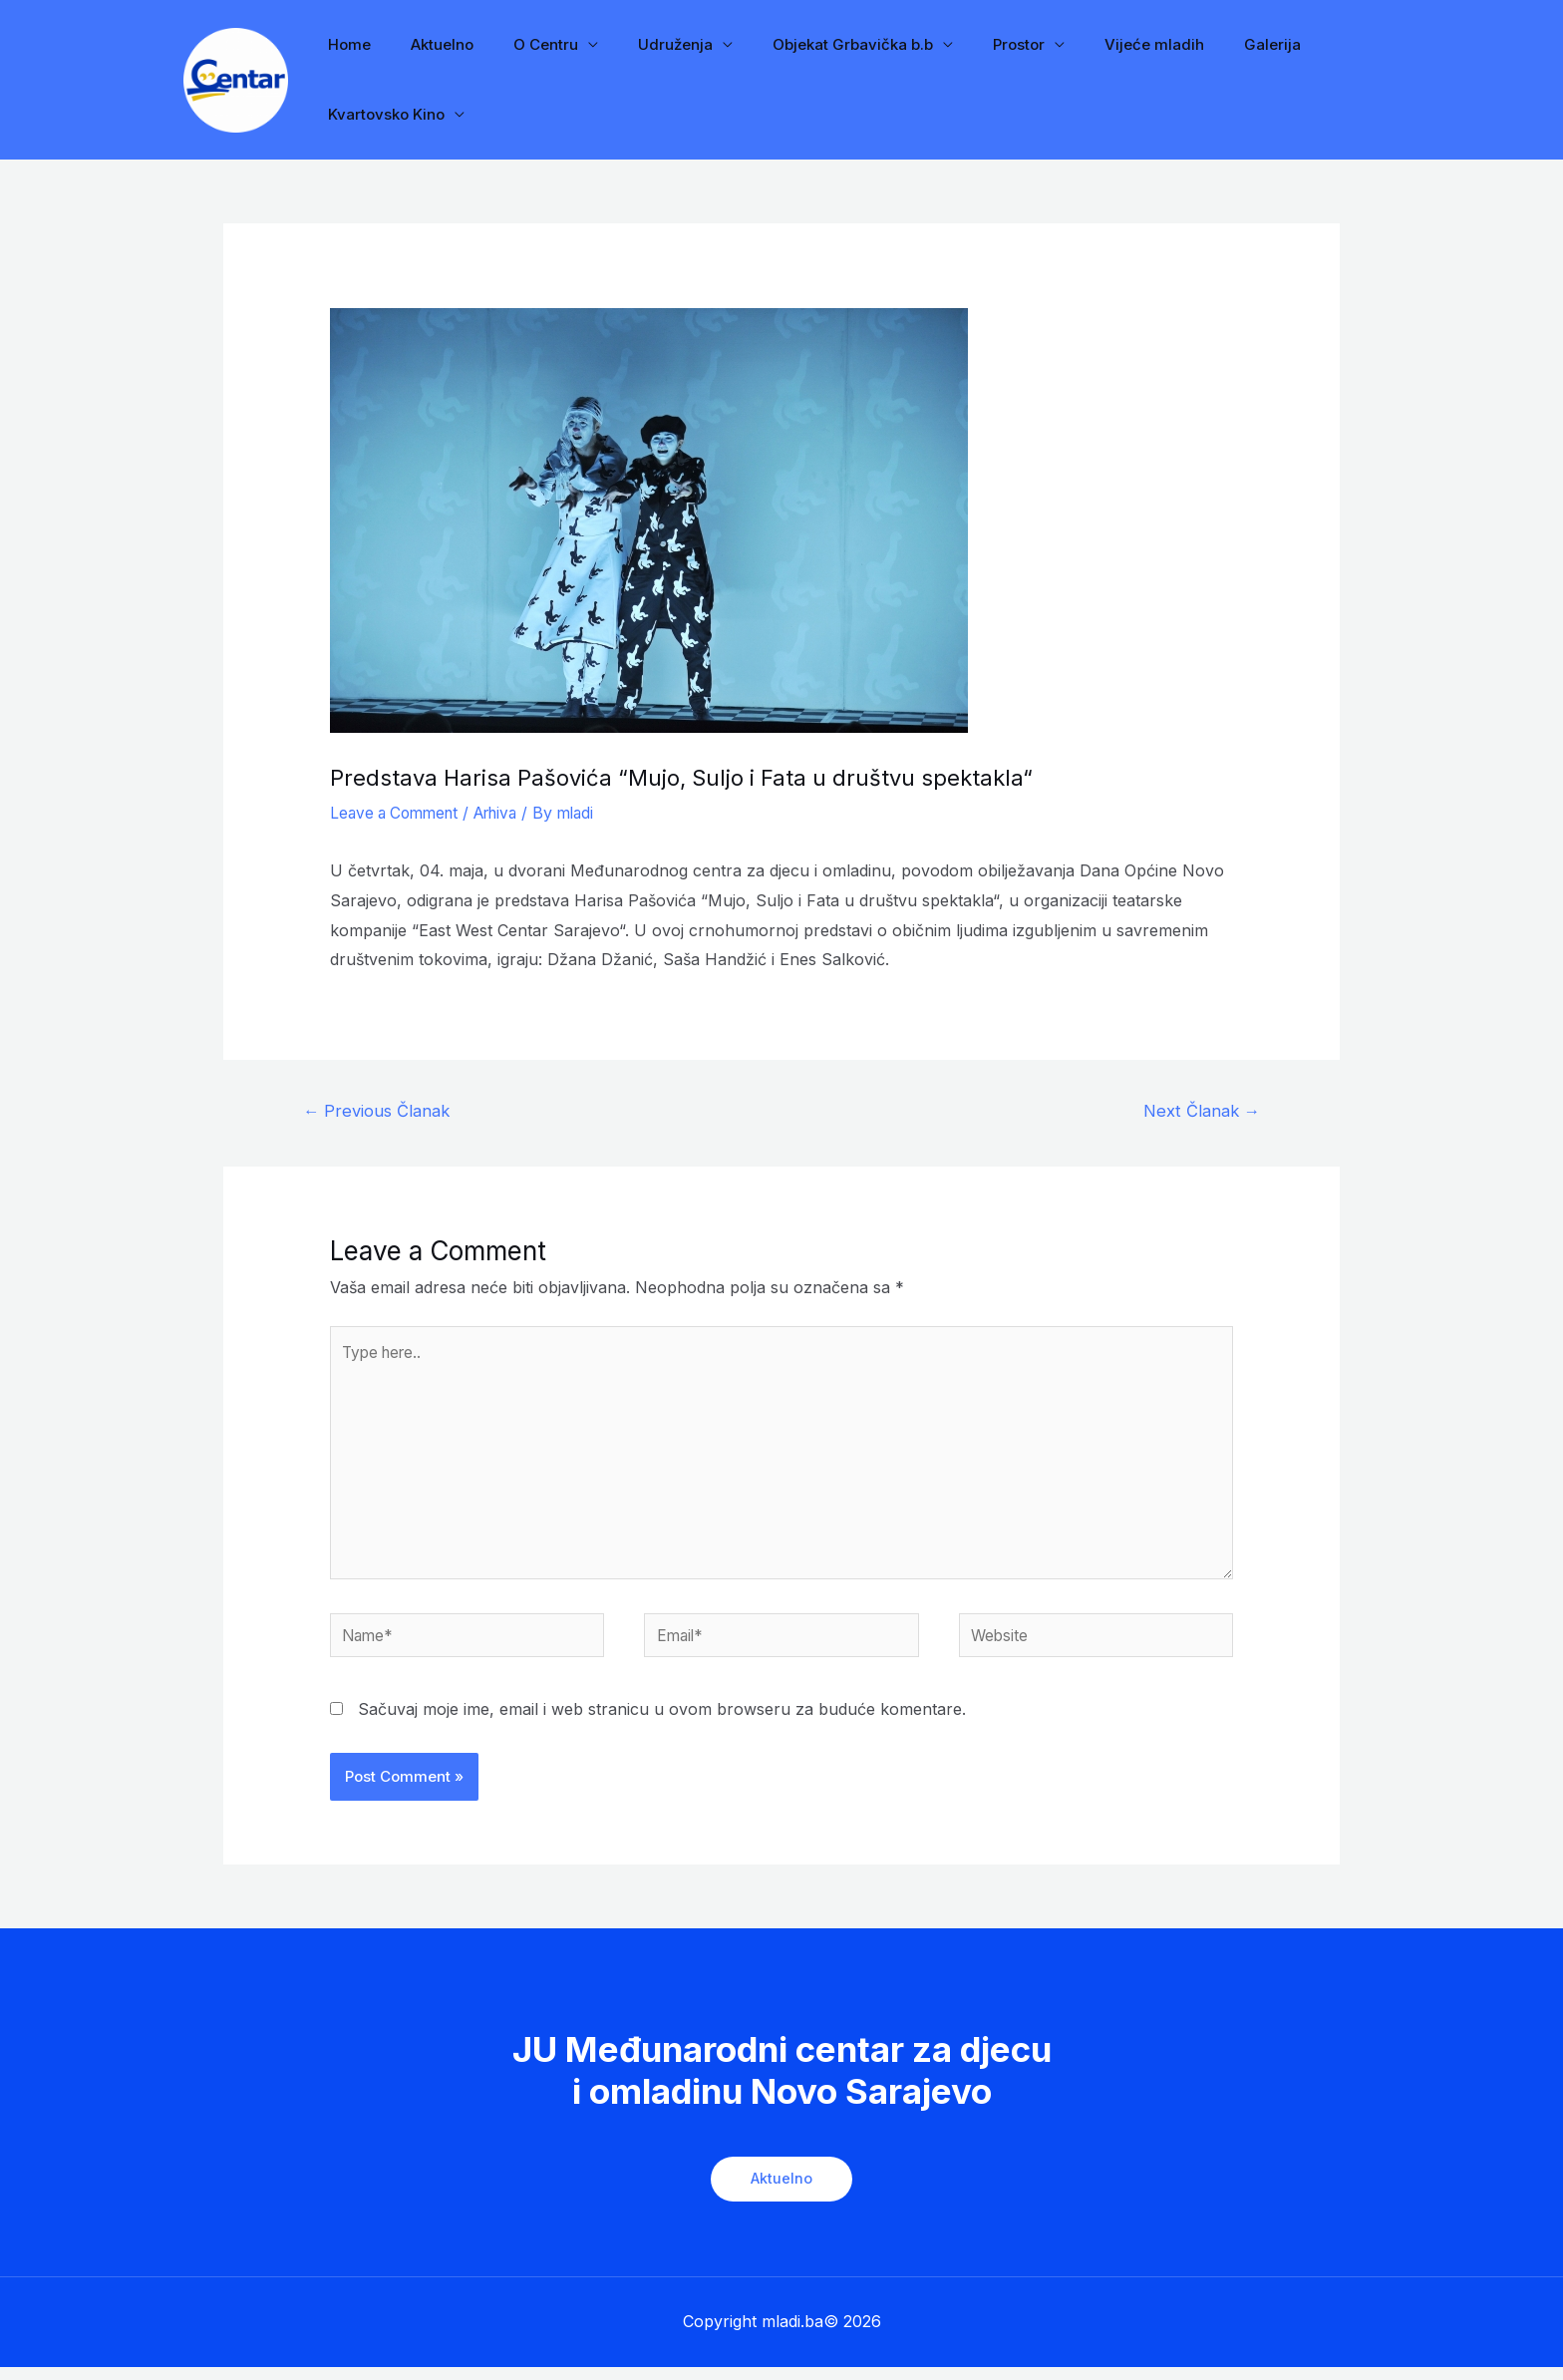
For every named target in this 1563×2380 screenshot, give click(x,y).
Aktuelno (427, 44)
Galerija (1197, 44)
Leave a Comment (398, 813)
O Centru (520, 44)
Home (344, 44)
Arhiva (507, 813)
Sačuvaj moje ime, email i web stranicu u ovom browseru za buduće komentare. (662, 1722)
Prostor (964, 44)
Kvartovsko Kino (381, 114)
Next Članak (1199, 1111)
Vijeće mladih (1089, 44)
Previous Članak (379, 1111)
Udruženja (640, 44)
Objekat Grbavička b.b (808, 44)
